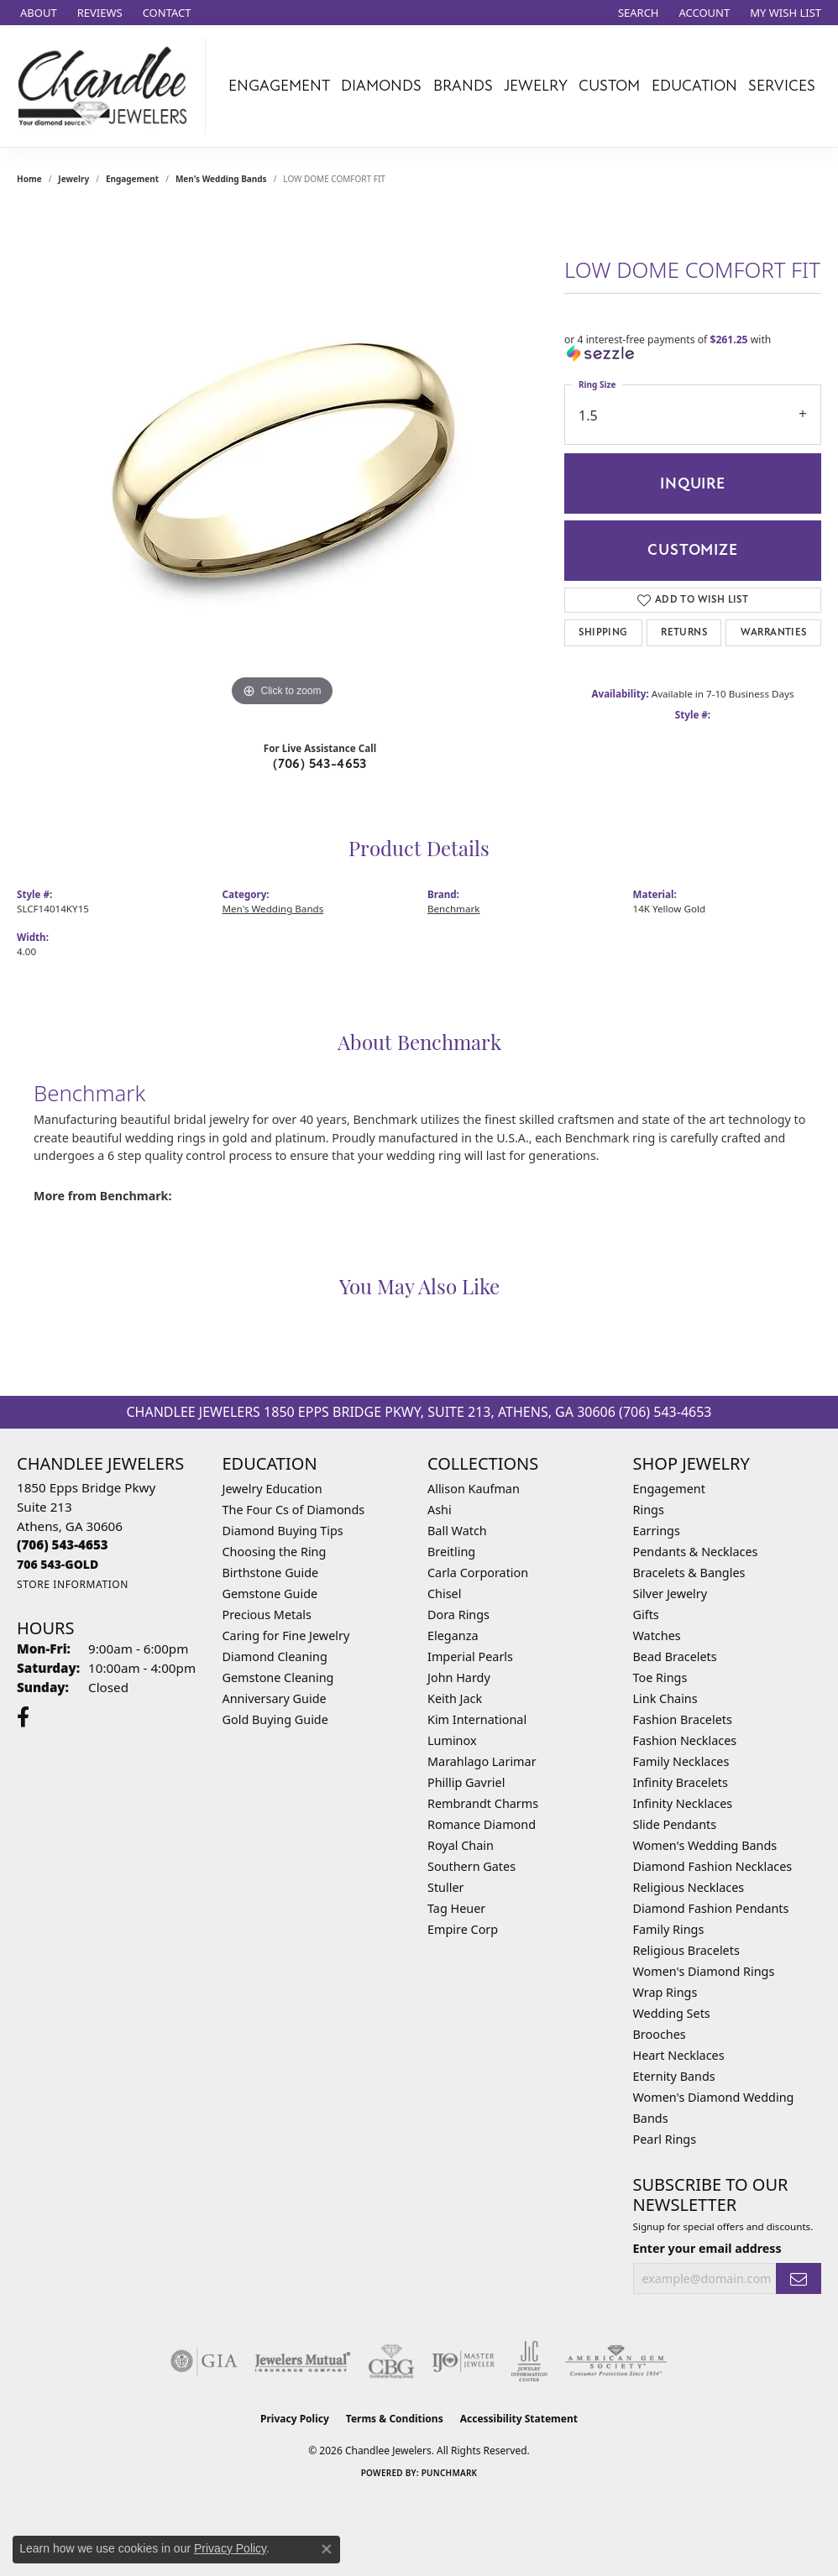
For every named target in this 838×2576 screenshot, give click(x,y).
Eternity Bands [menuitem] (674, 2076)
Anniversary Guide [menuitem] (275, 1698)
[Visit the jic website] (529, 2361)
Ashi (439, 1510)
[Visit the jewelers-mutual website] (302, 2361)
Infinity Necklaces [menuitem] (683, 1803)
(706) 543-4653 (320, 763)
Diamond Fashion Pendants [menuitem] (711, 1908)
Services (781, 85)
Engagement (279, 85)
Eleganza (452, 1635)
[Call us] (57, 1564)
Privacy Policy (294, 2418)
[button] (637, 12)
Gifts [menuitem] (646, 1614)
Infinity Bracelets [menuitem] (680, 1782)
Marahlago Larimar (482, 1761)
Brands (463, 85)
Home (29, 179)
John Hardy (458, 1677)
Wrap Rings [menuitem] (665, 1992)
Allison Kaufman (473, 1489)
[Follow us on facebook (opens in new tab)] (23, 1717)
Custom (609, 85)
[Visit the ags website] (616, 2361)
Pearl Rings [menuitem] (665, 2139)
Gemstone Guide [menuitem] (270, 1594)
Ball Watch (457, 1531)
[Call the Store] (62, 1544)
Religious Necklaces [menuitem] (689, 1887)
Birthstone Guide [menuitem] (271, 1573)
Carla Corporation (477, 1573)
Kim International (476, 1719)
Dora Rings (458, 1614)
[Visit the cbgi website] (391, 2361)
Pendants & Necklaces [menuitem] (695, 1552)
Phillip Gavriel (466, 1782)
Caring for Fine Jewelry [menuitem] (286, 1635)
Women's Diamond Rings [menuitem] (704, 1971)
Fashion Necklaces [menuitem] (685, 1740)
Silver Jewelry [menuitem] (670, 1594)
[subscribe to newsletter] (798, 2278)
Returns (684, 632)
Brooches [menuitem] (659, 2034)
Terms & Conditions (394, 2418)
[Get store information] (72, 1584)
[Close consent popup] (327, 2549)
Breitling (451, 1552)
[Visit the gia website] (204, 2361)
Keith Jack (454, 1698)
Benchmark (453, 908)
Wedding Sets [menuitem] (671, 2013)
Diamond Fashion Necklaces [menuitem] (713, 1866)
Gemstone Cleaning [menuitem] (278, 1677)
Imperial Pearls (470, 1656)
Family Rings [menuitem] (668, 1929)
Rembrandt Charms (482, 1803)
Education (694, 85)
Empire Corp (462, 1929)
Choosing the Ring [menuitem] (275, 1552)
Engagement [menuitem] (669, 1489)
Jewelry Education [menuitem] (272, 1489)
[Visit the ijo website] (463, 2361)
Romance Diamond (481, 1824)
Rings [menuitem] (648, 1510)
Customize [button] (692, 550)
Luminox (452, 1740)
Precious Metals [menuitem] (267, 1614)
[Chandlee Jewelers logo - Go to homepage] (107, 86)
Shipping (603, 632)
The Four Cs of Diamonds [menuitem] (294, 1510)
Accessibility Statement (519, 2418)
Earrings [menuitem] (656, 1531)
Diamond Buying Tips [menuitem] (283, 1531)
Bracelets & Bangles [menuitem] (689, 1573)
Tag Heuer (456, 1908)
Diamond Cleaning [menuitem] (275, 1656)
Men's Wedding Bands (221, 179)
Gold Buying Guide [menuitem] (275, 1719)
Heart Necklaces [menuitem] (679, 2055)
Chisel (444, 1594)
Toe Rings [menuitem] (660, 1677)
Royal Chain (460, 1845)
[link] (37, 12)
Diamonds (381, 85)
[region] (282, 459)
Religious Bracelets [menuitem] (686, 1950)
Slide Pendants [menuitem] (675, 1824)
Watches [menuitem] (657, 1635)
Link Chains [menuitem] (665, 1698)
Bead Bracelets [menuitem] (675, 1656)
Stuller (445, 1887)
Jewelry (536, 85)
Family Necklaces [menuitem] (681, 1761)
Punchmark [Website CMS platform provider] (450, 2473)
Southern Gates (471, 1866)
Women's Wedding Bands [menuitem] (705, 1845)
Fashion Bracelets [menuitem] (682, 1719)
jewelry (73, 179)
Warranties (774, 632)
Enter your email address (707, 2248)
